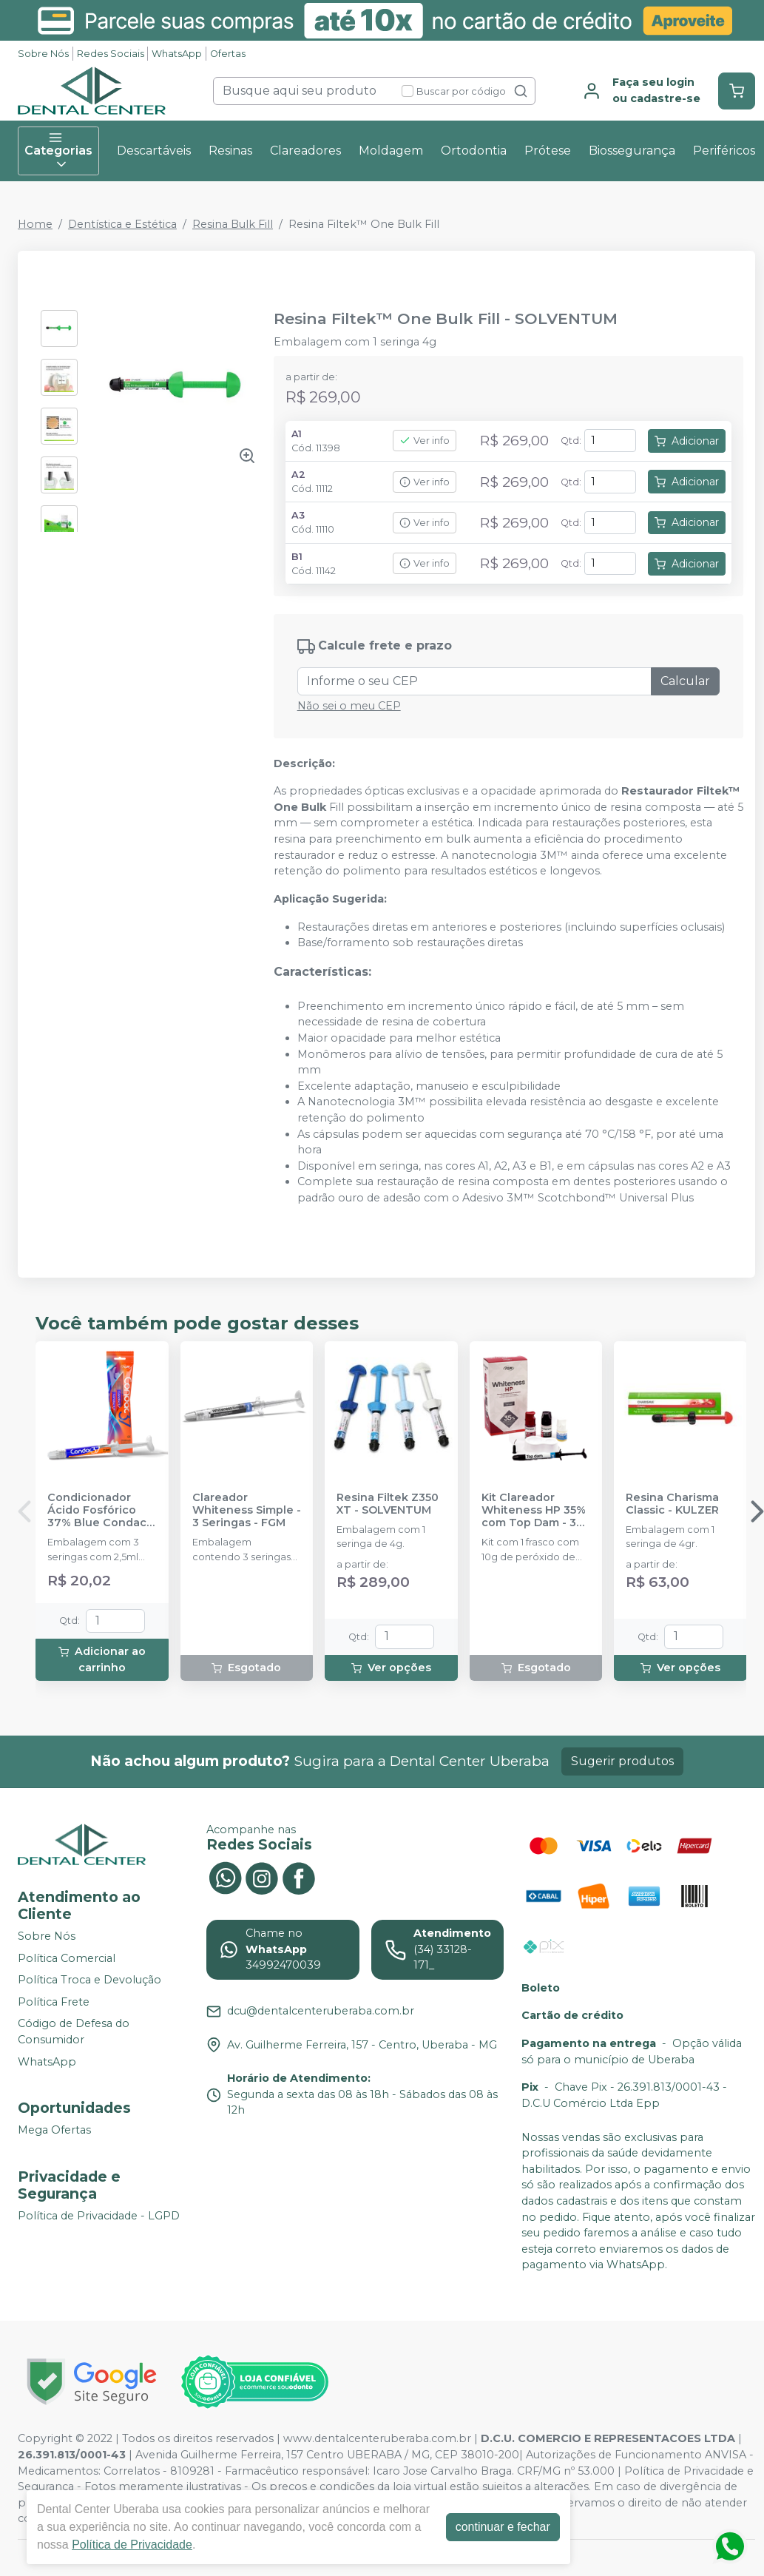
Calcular (685, 681)
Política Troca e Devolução (89, 1979)
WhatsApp (177, 53)
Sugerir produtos (622, 1761)
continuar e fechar (503, 2527)
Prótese (547, 151)
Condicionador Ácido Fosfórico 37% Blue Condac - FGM (100, 1510)
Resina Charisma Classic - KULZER (672, 1504)
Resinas (230, 151)
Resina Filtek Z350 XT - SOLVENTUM (388, 1504)
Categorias (58, 151)
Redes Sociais (110, 53)
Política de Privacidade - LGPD (99, 2215)
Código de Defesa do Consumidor (73, 2032)
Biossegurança (632, 151)
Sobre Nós (43, 53)
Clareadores (305, 151)
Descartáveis (154, 151)
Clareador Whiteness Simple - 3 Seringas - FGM (246, 1510)
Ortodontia (474, 151)
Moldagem (391, 151)
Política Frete (53, 2002)
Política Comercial (66, 1958)
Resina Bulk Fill (232, 224)
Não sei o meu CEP (349, 705)
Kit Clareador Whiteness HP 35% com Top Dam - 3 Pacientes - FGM (533, 1510)
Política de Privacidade (132, 2544)
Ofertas (228, 53)
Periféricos (724, 151)
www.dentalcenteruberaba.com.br (377, 2438)
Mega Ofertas (54, 2130)
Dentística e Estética (122, 224)
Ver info (424, 440)
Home (35, 224)
